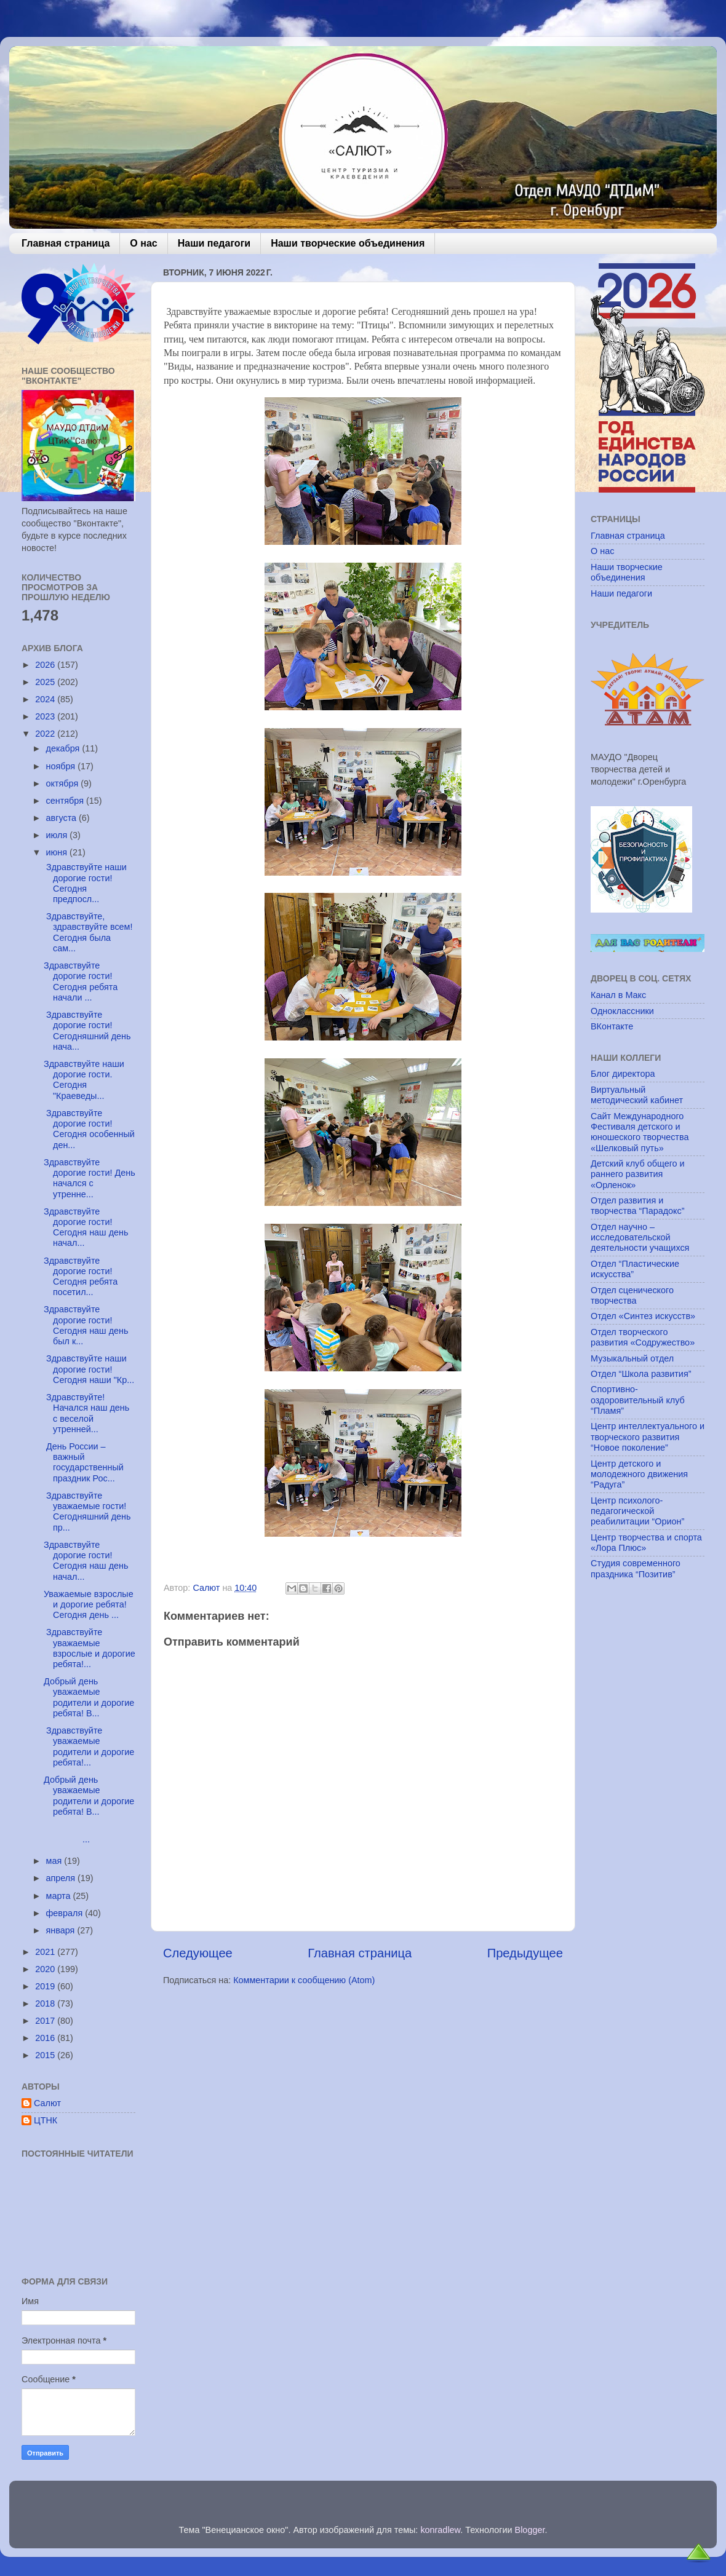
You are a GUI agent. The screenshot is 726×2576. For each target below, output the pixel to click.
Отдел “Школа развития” (641, 1374)
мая (55, 1861)
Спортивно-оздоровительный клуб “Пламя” (638, 1400)
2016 (46, 2038)
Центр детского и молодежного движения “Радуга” (639, 1474)
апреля (62, 1878)
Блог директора (623, 1074)
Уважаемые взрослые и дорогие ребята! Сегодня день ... (89, 1604)
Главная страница (66, 243)
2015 (46, 2055)
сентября (66, 801)
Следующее (198, 1953)
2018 (46, 2003)
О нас (143, 243)
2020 (46, 1969)
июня (58, 852)
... (89, 1834)
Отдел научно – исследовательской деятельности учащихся (640, 1237)
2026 (46, 665)
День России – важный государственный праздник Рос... (84, 1462)
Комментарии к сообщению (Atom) (304, 1980)
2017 (46, 2021)
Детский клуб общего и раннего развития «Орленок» (638, 1174)
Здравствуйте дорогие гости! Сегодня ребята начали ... (81, 981)
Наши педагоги (214, 243)
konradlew (440, 2530)
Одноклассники (622, 1011)
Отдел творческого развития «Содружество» (643, 1337)
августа (62, 818)
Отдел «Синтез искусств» (643, 1316)
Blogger (530, 2530)
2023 (46, 716)
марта (59, 1896)
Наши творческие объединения (348, 243)
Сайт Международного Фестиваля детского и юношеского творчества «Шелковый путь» (639, 1132)
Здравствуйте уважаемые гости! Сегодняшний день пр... (87, 1511)
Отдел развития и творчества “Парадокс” (638, 1205)
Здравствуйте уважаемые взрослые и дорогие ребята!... (89, 1648)
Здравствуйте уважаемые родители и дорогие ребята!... (89, 1746)
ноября (62, 766)
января (62, 1930)
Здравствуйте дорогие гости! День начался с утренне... (89, 1178)
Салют (47, 2103)
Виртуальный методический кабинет (637, 1095)
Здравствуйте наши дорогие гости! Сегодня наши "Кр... (89, 1369)
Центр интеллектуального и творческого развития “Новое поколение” (647, 1436)
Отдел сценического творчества (632, 1295)
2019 (46, 1986)
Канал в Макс (618, 995)
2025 (46, 682)
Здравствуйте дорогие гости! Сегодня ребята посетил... (81, 1277)
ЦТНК (45, 2120)
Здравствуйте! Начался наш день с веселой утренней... (86, 1413)
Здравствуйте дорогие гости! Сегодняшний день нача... (87, 1031)
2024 (46, 699)
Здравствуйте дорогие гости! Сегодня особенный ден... (89, 1129)
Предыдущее (525, 1953)
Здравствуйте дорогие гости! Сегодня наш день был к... (86, 1325)
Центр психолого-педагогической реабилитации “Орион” (637, 1511)
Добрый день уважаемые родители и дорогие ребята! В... (89, 1697)
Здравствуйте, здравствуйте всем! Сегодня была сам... (88, 932)
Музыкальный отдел (632, 1358)
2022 (46, 734)
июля (58, 835)
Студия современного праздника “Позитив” (635, 1568)
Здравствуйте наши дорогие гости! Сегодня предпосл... (85, 883)
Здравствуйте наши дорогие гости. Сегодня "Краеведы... (84, 1080)
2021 (46, 1952)
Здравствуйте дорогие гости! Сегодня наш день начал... (86, 1227)
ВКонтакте (612, 1026)
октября (63, 783)
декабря (64, 748)
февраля (66, 1913)
